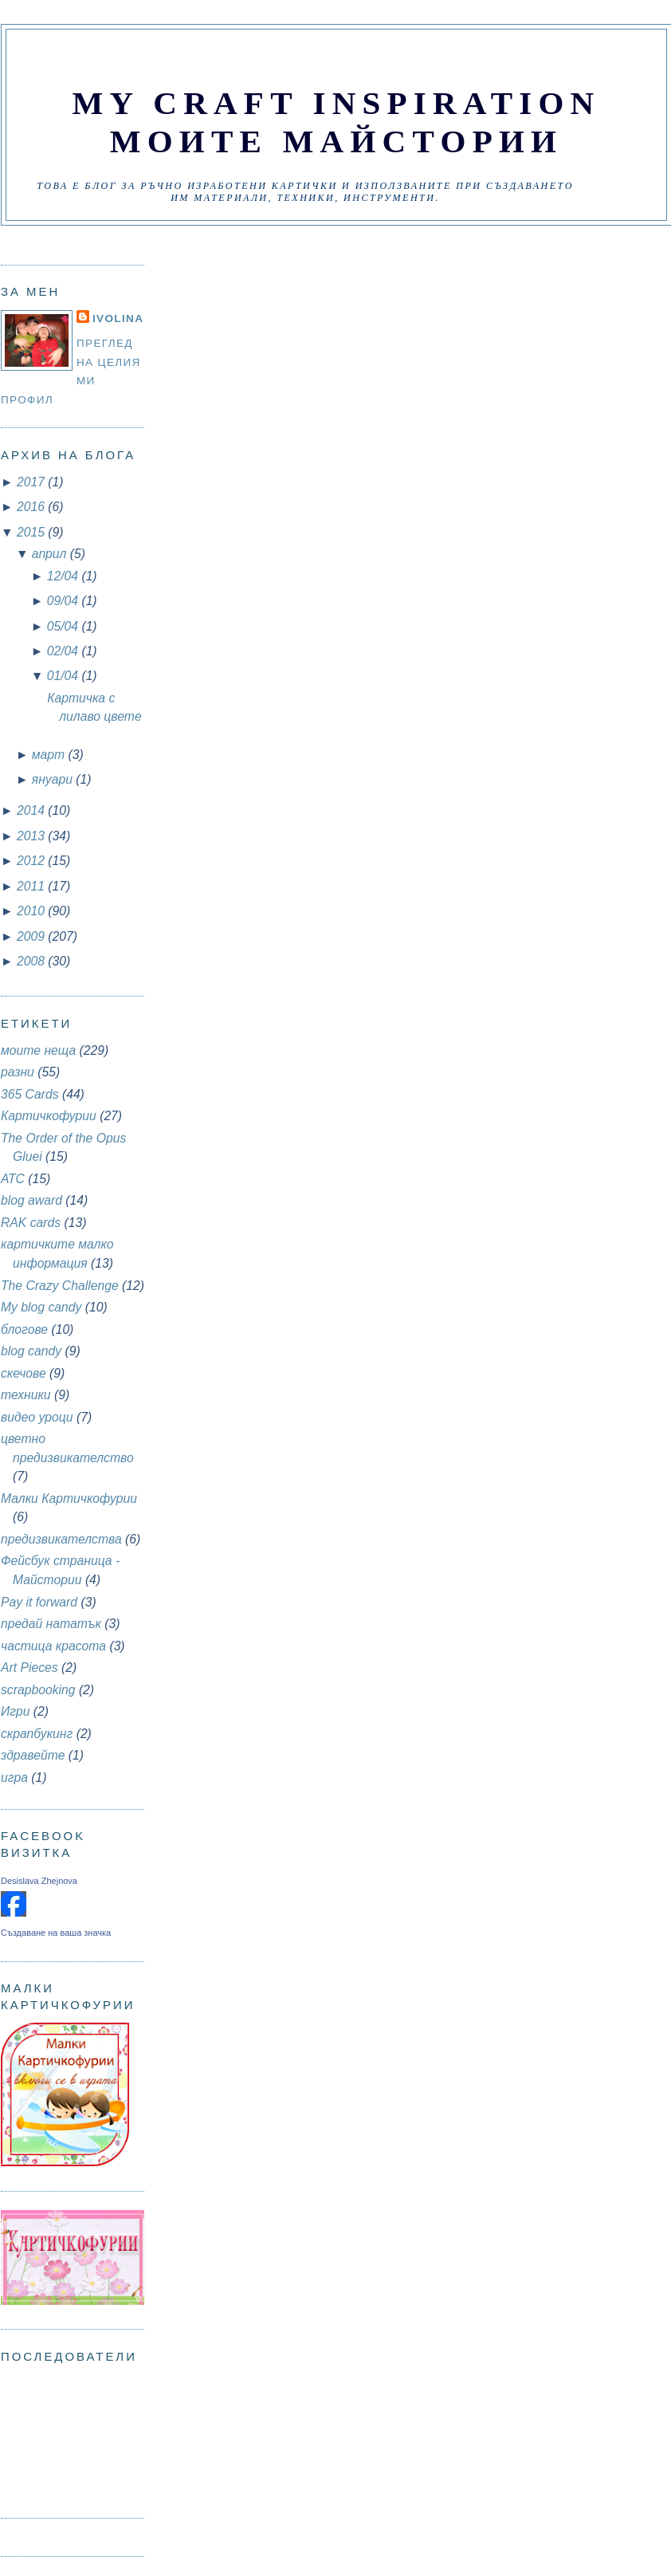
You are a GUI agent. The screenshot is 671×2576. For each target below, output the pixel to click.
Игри (15, 1711)
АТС (13, 1179)
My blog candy (41, 1307)
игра (14, 1777)
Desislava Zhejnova (39, 1881)
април (51, 553)
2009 (32, 936)
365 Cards (30, 1094)
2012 (32, 860)
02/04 (64, 651)
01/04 (64, 675)
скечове (23, 1373)
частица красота (53, 1646)
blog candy (31, 1351)
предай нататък (51, 1623)
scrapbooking (38, 1690)
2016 (32, 506)
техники (26, 1395)
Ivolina (117, 318)
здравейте (33, 1755)
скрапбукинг (37, 1733)
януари (54, 779)
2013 (32, 836)
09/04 (64, 601)
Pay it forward (39, 1602)
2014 (32, 810)
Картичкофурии (48, 1116)
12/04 (64, 576)
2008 (32, 961)
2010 (32, 911)
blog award (31, 1200)
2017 (32, 482)
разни (17, 1072)
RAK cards (31, 1222)
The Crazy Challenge (60, 1285)
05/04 (64, 626)
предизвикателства (61, 1539)
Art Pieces (29, 1667)
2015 (32, 532)
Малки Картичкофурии (69, 1498)
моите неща (38, 1050)
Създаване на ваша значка (56, 1932)
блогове (24, 1329)
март (50, 754)
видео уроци (37, 1417)
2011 (32, 886)
